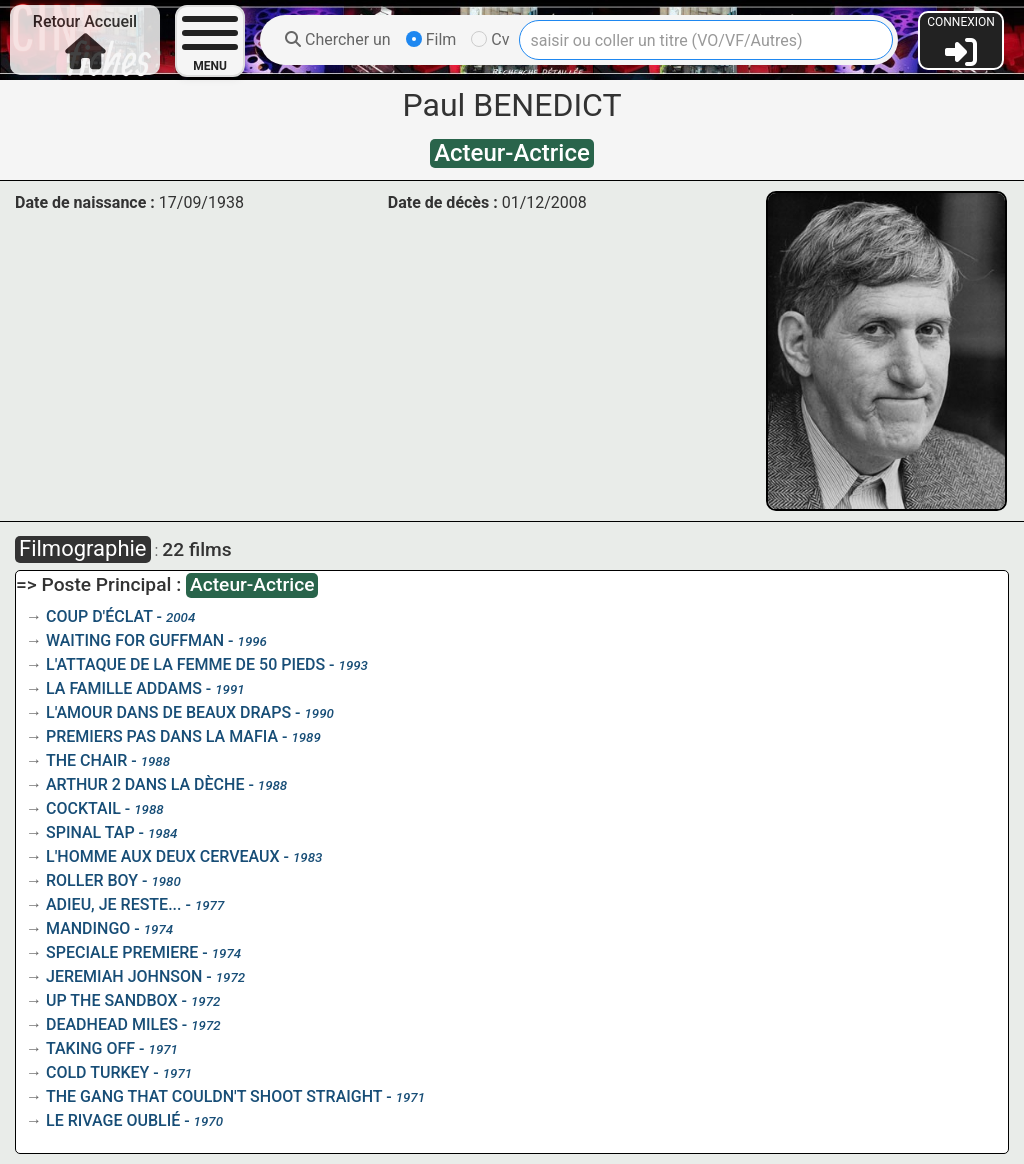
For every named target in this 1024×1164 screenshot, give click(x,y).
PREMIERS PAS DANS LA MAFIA (162, 736)
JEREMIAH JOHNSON (124, 976)
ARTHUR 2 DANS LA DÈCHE (145, 784)
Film (431, 39)
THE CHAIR (86, 760)
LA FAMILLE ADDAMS (124, 688)
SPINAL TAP (90, 832)
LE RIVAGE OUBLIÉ (113, 1120)
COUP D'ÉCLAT (99, 616)
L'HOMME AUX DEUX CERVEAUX (163, 856)
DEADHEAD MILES (112, 1024)
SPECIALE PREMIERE (122, 952)
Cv (490, 39)
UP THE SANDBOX (112, 1000)
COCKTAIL (83, 808)
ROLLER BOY (92, 880)
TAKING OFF (90, 1048)
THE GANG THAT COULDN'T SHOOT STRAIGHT (214, 1096)
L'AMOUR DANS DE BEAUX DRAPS (168, 712)
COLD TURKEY (97, 1072)
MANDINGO (88, 928)
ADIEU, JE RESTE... (113, 904)
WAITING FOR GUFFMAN (135, 640)
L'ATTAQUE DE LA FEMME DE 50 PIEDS (185, 664)
